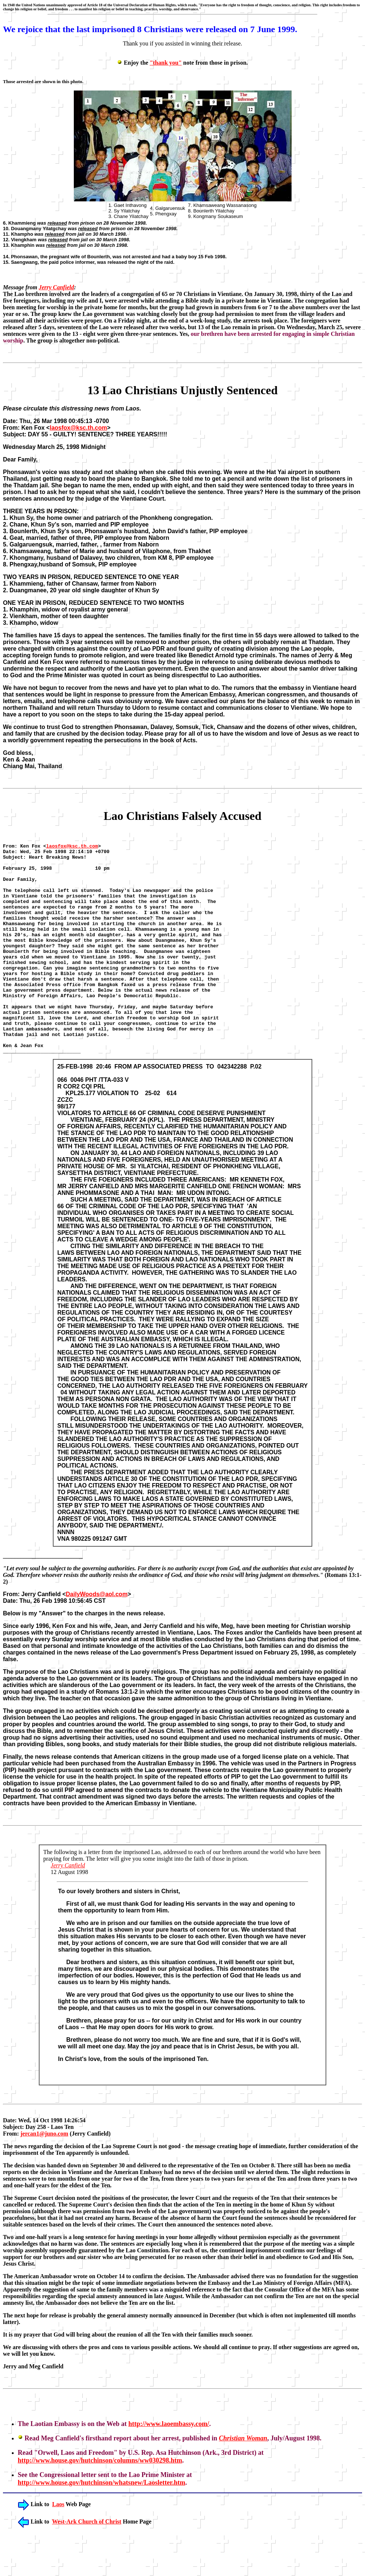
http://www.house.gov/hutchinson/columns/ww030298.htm (100, 2502)
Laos (58, 2546)
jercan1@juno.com (44, 2176)
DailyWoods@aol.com (96, 1636)
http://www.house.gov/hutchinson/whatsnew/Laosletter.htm (101, 2524)
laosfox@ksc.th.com (78, 428)
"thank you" (166, 62)
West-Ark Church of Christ (86, 2563)
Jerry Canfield (56, 287)
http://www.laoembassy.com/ (168, 2466)
